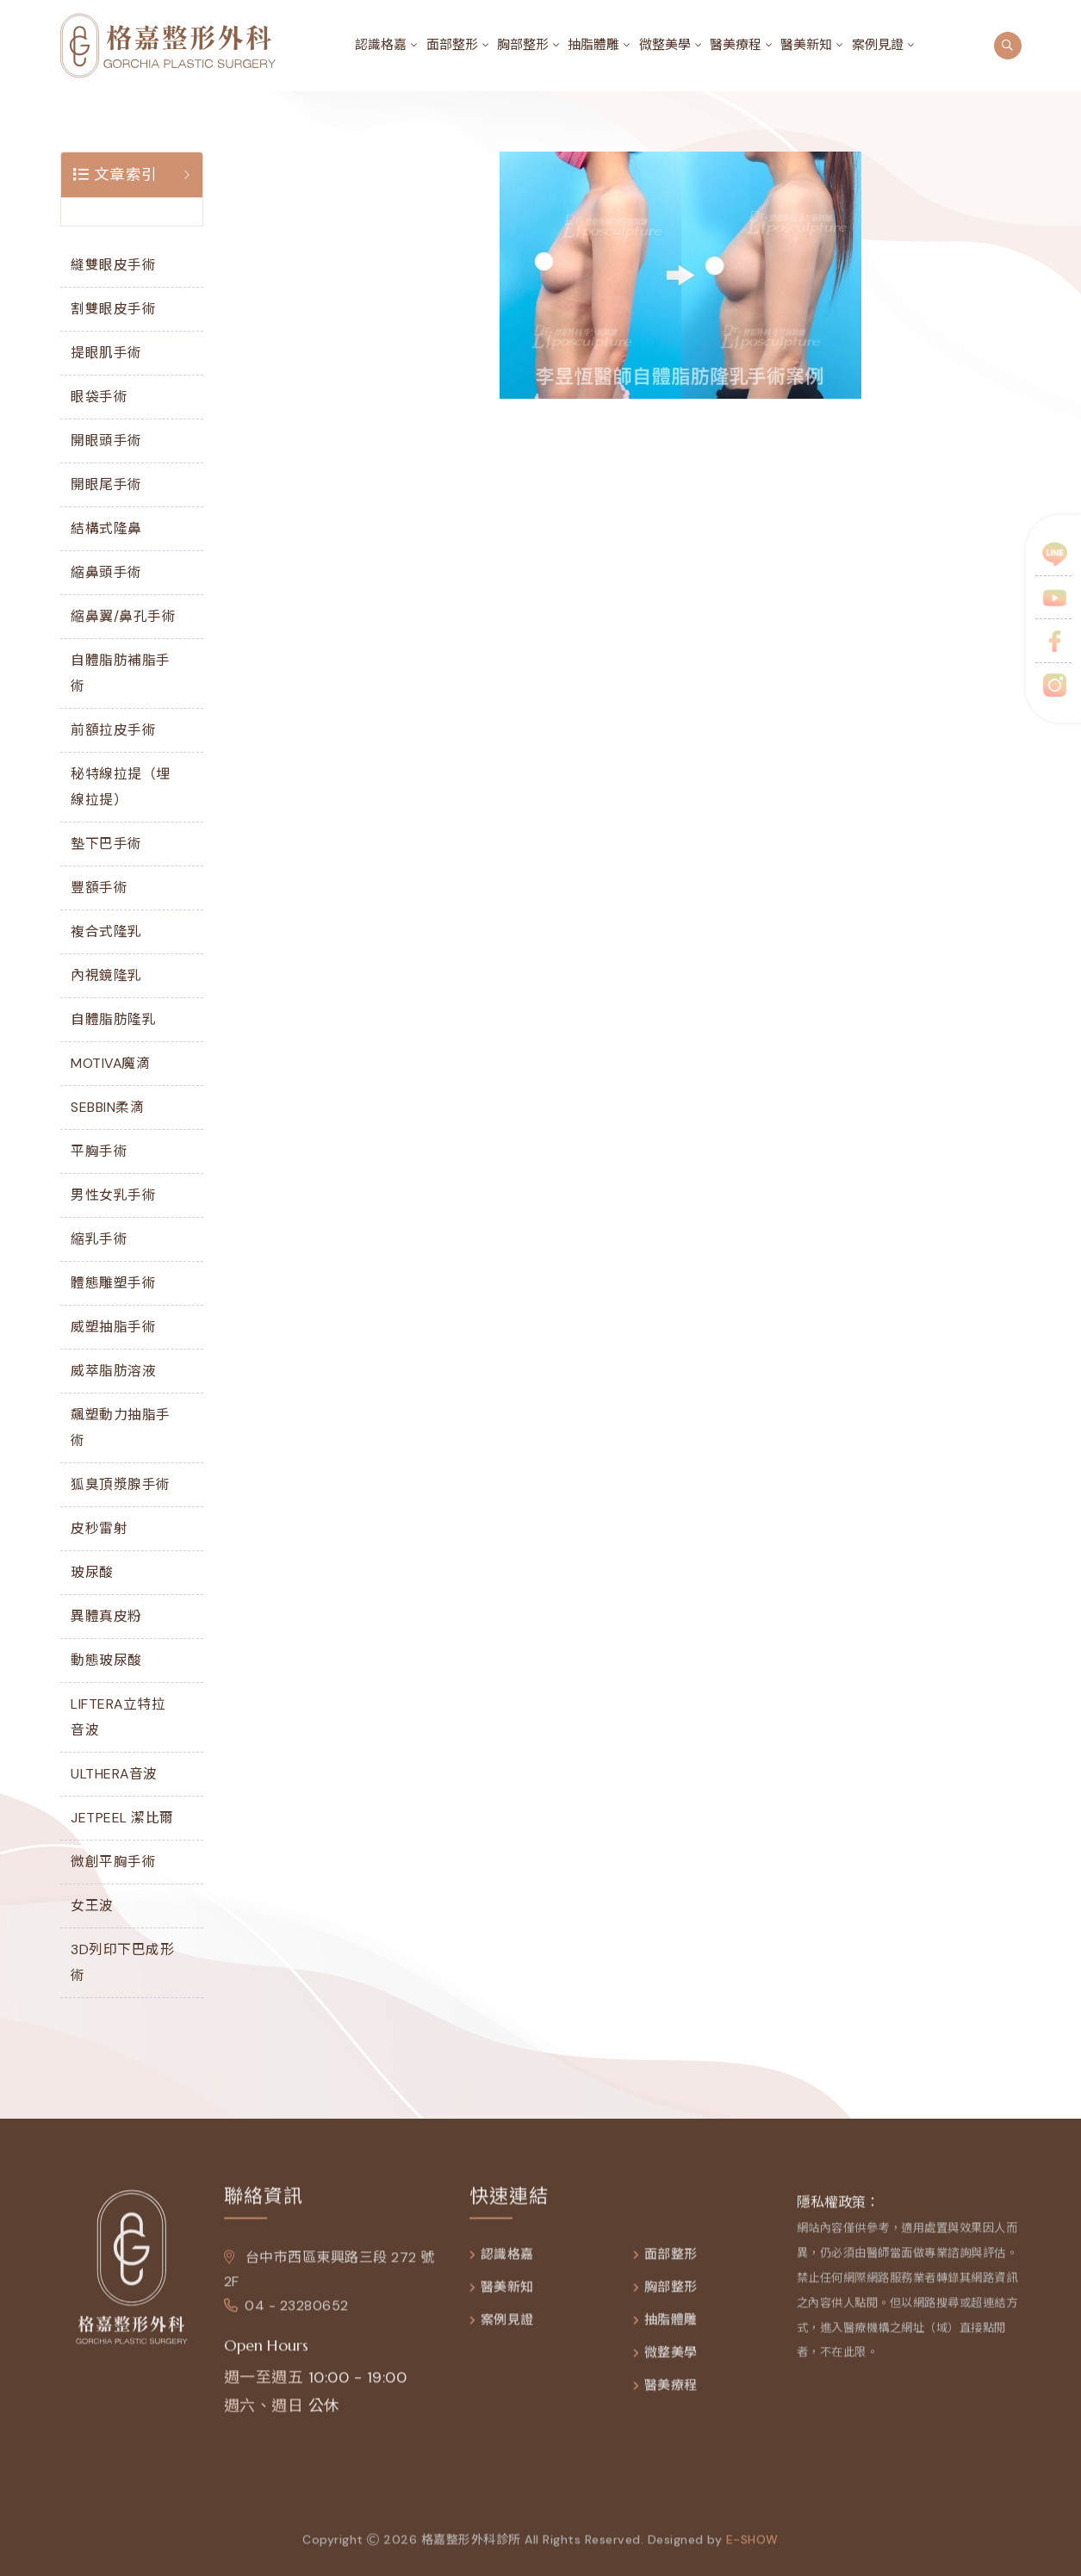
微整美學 (665, 44)
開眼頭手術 (106, 440)
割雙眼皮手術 (113, 309)
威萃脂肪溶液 (113, 1371)
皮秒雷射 (99, 1528)
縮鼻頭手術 (106, 572)
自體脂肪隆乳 (113, 1019)
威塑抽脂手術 (113, 1327)
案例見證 (878, 44)
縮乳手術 (99, 1239)
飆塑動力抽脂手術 (121, 1427)
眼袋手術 (99, 397)
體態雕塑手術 (113, 1283)
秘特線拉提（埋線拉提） (121, 787)
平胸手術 (99, 1151)
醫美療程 (735, 44)
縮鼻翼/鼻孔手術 (123, 616)
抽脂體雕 (593, 44)
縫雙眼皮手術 (113, 265)
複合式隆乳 (106, 931)
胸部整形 (523, 44)
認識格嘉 (381, 44)
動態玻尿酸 (106, 1660)
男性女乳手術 (113, 1195)
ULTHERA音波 (114, 1774)
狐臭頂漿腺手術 (121, 1484)
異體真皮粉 (106, 1616)
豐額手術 (99, 887)
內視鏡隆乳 (106, 975)
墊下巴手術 (106, 844)
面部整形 (452, 44)
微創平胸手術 (113, 1862)
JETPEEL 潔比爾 (122, 1818)
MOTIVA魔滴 (110, 1063)
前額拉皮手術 (113, 730)
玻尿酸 (92, 1572)
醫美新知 (806, 44)
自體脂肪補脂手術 (121, 673)
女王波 (92, 1905)
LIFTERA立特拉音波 (118, 1717)
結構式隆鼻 (106, 528)
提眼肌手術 (106, 353)
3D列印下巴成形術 (122, 1962)
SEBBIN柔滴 (107, 1107)
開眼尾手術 (106, 484)
